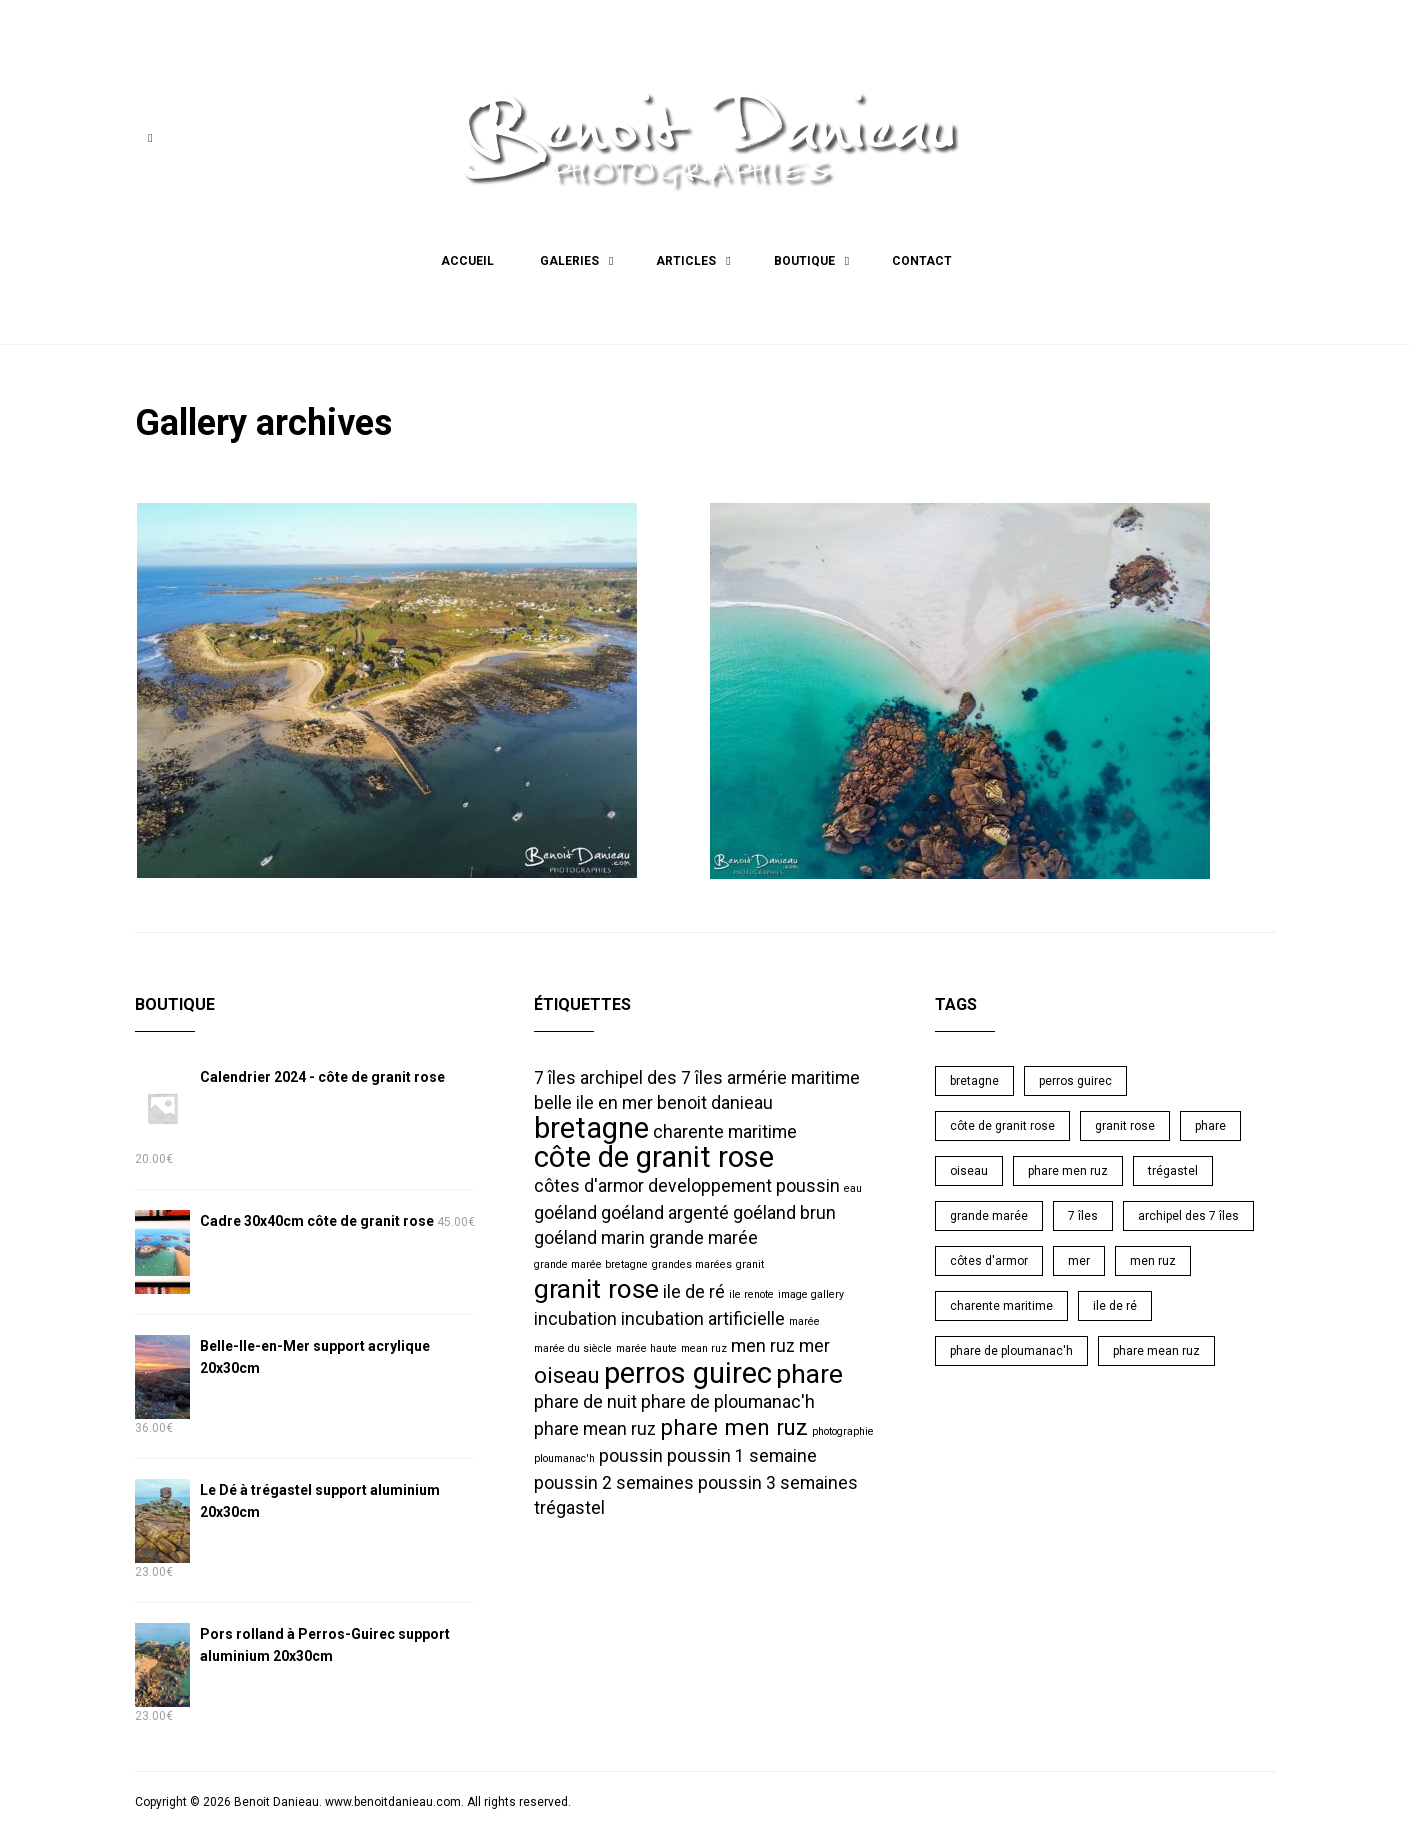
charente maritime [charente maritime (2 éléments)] (725, 1132)
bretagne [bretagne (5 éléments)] (591, 1128)
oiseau (969, 1171)
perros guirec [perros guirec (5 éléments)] (688, 1373)
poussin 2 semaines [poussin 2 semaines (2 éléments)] (614, 1483)
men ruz (1153, 1261)
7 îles (1083, 1216)
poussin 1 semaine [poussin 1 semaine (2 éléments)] (742, 1456)
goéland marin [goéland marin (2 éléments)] (589, 1238)
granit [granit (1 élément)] (750, 1264)
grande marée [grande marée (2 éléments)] (703, 1238)
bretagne (974, 1081)
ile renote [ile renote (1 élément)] (751, 1294)
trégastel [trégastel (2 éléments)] (569, 1508)
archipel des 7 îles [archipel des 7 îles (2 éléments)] (651, 1078)
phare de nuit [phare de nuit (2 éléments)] (585, 1402)
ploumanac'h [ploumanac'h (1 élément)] (564, 1458)
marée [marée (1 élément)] (804, 1321)
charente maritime (1001, 1306)
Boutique (804, 261)
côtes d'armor (989, 1261)
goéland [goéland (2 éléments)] (565, 1213)
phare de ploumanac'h (1011, 1351)
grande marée (989, 1216)
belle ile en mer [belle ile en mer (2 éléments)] (593, 1103)
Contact (922, 261)
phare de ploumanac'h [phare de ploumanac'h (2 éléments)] (728, 1402)
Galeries (569, 261)
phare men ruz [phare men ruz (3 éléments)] (734, 1427)
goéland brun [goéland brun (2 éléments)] (784, 1213)
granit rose (1125, 1126)
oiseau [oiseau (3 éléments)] (567, 1375)
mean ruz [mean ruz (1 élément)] (704, 1348)
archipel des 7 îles (1188, 1216)
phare (1210, 1126)
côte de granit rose (1002, 1126)
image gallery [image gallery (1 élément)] (811, 1294)
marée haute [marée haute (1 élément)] (646, 1348)
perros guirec (1075, 1081)
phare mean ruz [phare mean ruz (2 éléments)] (595, 1429)
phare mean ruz (1156, 1351)
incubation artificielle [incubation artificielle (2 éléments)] (703, 1319)
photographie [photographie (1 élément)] (843, 1431)
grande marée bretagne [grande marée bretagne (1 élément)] (591, 1264)
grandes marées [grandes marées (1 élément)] (692, 1264)
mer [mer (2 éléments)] (814, 1346)
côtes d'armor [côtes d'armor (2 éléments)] (589, 1186)
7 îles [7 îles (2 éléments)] (555, 1078)
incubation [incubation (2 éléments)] (575, 1319)
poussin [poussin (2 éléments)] (631, 1456)
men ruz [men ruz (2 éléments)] (763, 1346)
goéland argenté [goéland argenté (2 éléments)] (665, 1213)
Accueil (467, 261)
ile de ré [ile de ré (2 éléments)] (694, 1292)
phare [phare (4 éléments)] (809, 1374)
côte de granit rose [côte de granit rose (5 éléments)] (654, 1157)
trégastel (1173, 1171)
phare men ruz (1068, 1171)
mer (1079, 1261)
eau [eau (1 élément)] (853, 1188)
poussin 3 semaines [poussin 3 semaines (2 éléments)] (778, 1483)
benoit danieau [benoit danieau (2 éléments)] (715, 1103)
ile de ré (1115, 1306)
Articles (686, 261)
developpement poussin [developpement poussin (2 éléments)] (744, 1186)
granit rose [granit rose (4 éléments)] (596, 1289)
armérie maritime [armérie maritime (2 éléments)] (793, 1078)
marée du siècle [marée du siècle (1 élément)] (573, 1348)
